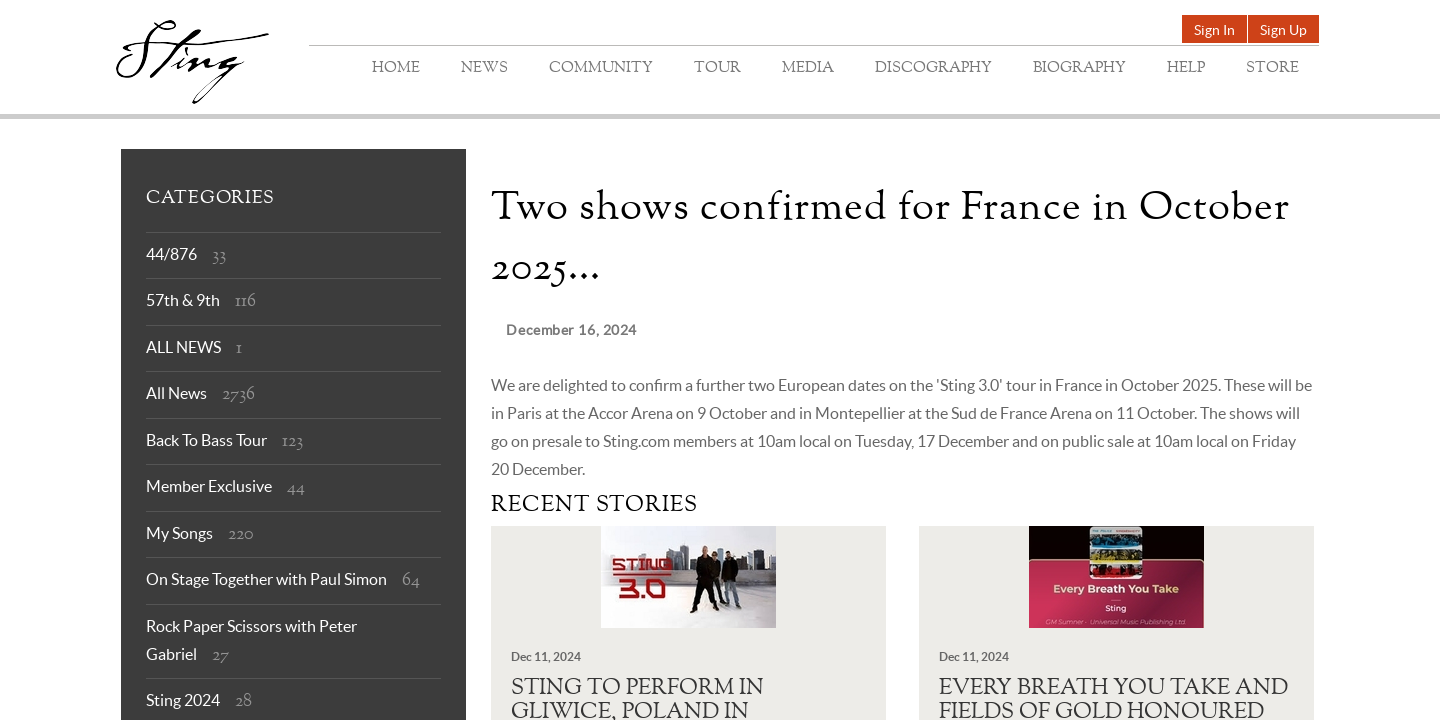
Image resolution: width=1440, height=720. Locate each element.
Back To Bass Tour (206, 440)
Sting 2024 (183, 700)
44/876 (171, 254)
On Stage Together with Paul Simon (266, 579)
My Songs (179, 533)
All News (176, 393)
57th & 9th (183, 300)
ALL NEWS (183, 347)
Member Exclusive (209, 486)
